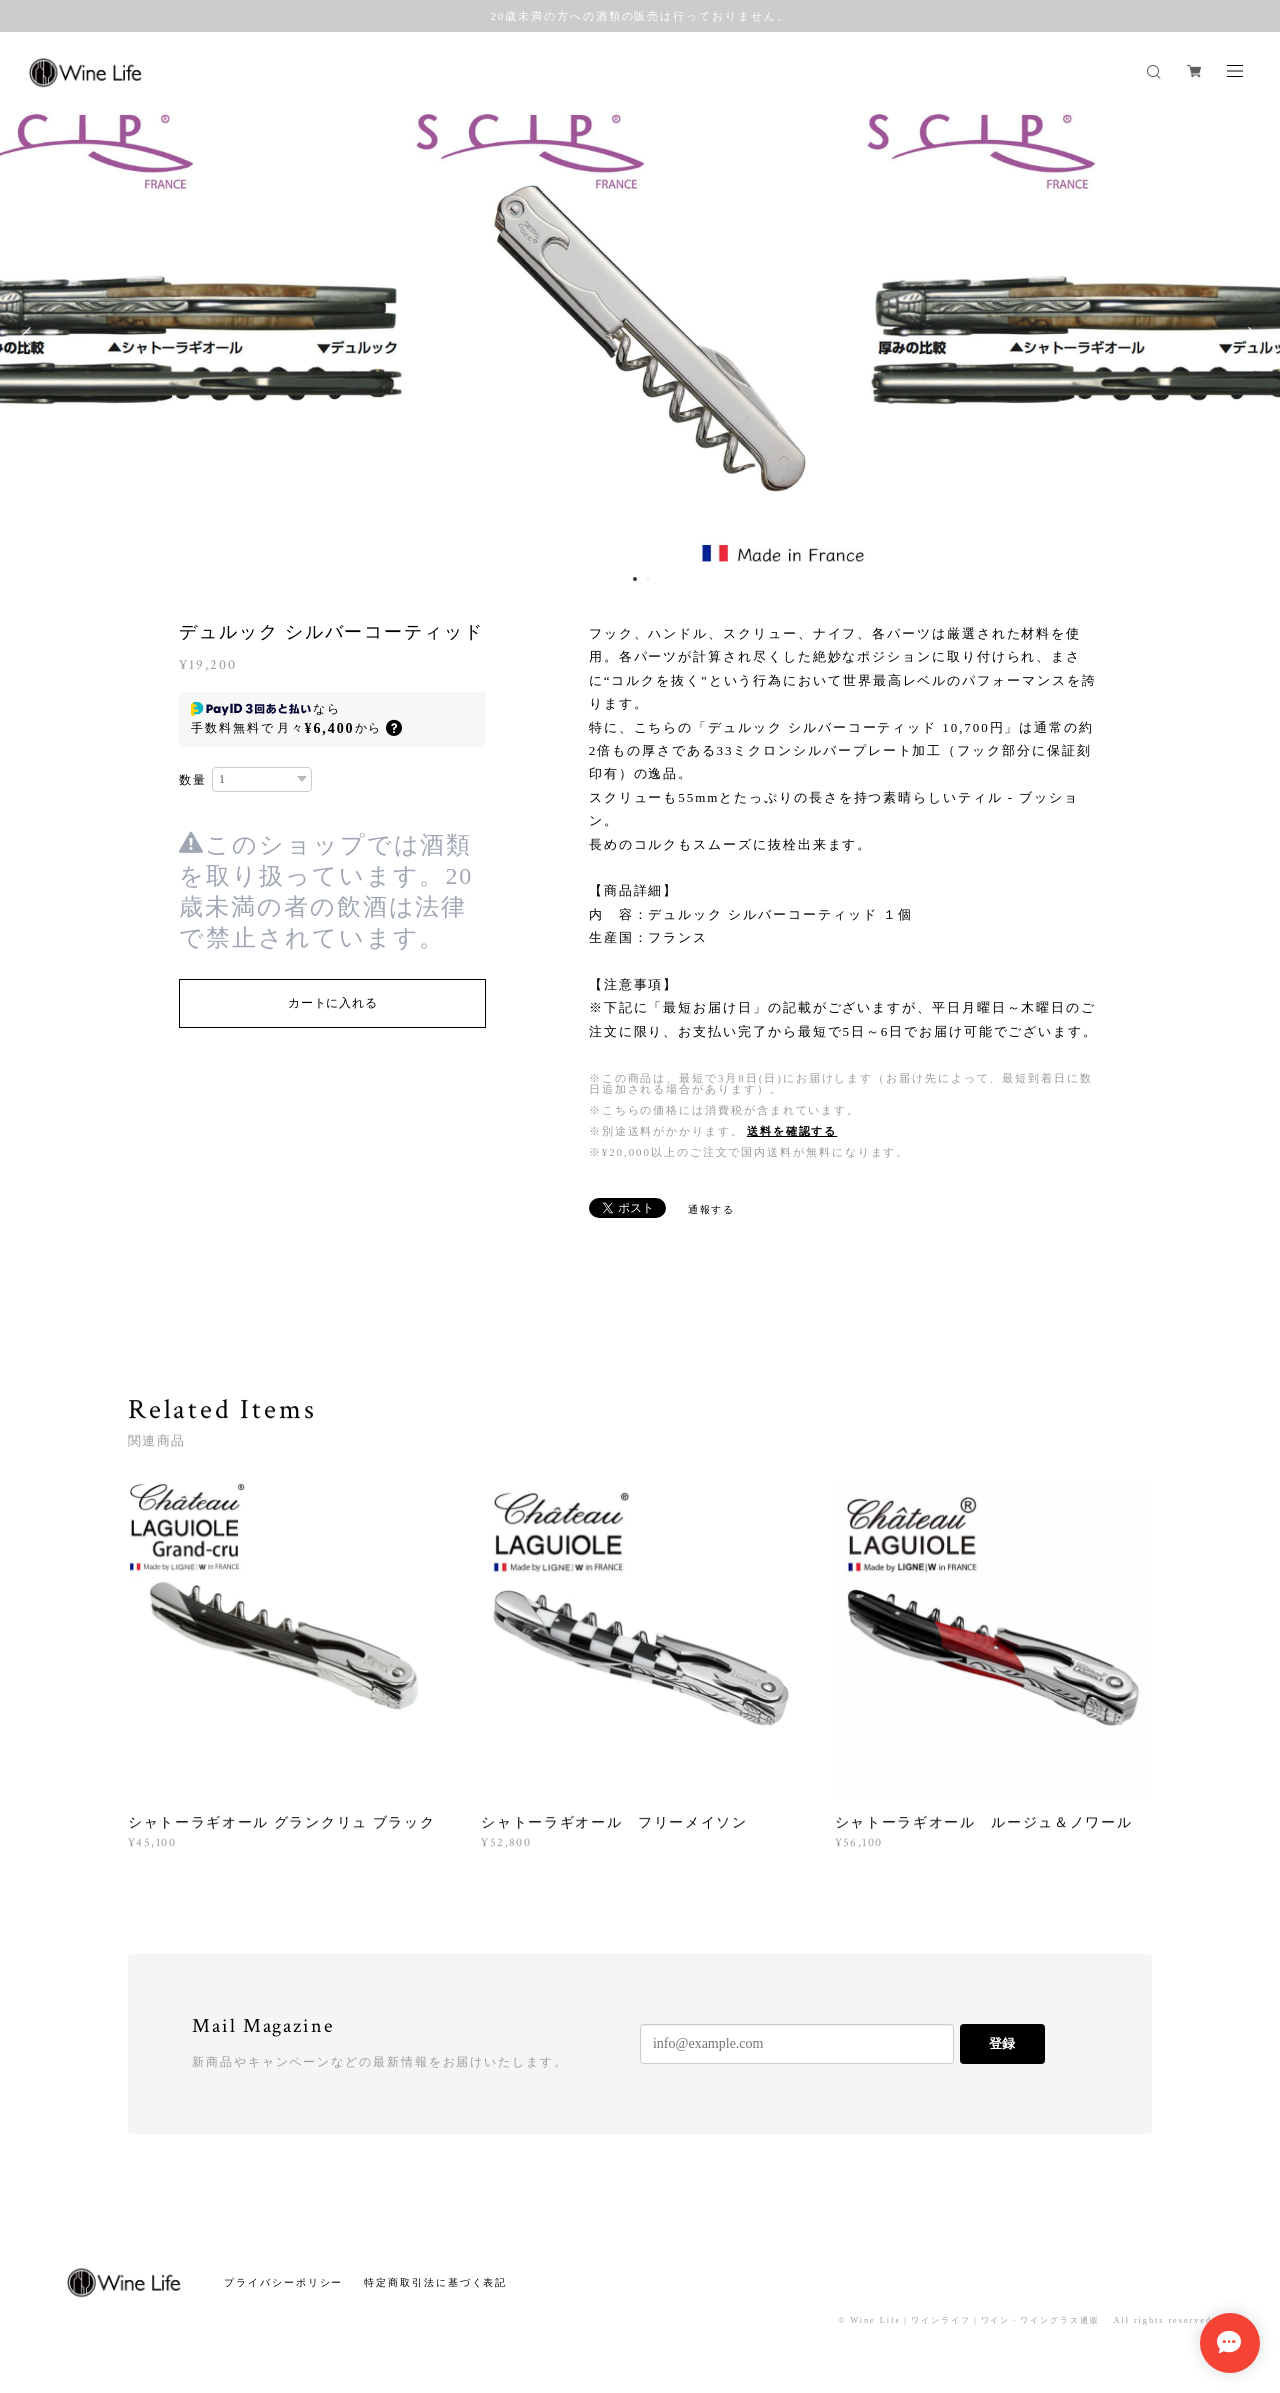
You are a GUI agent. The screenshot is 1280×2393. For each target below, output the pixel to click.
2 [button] (648, 579)
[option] (640, 337)
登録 (1002, 2043)
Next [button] (1250, 337)
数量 (193, 780)
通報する (712, 1209)
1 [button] (635, 579)
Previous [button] (30, 337)
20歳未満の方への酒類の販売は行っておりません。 (639, 16)
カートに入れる (332, 1003)
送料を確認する (792, 1131)
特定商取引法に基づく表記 (435, 2282)
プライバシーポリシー (283, 2282)
